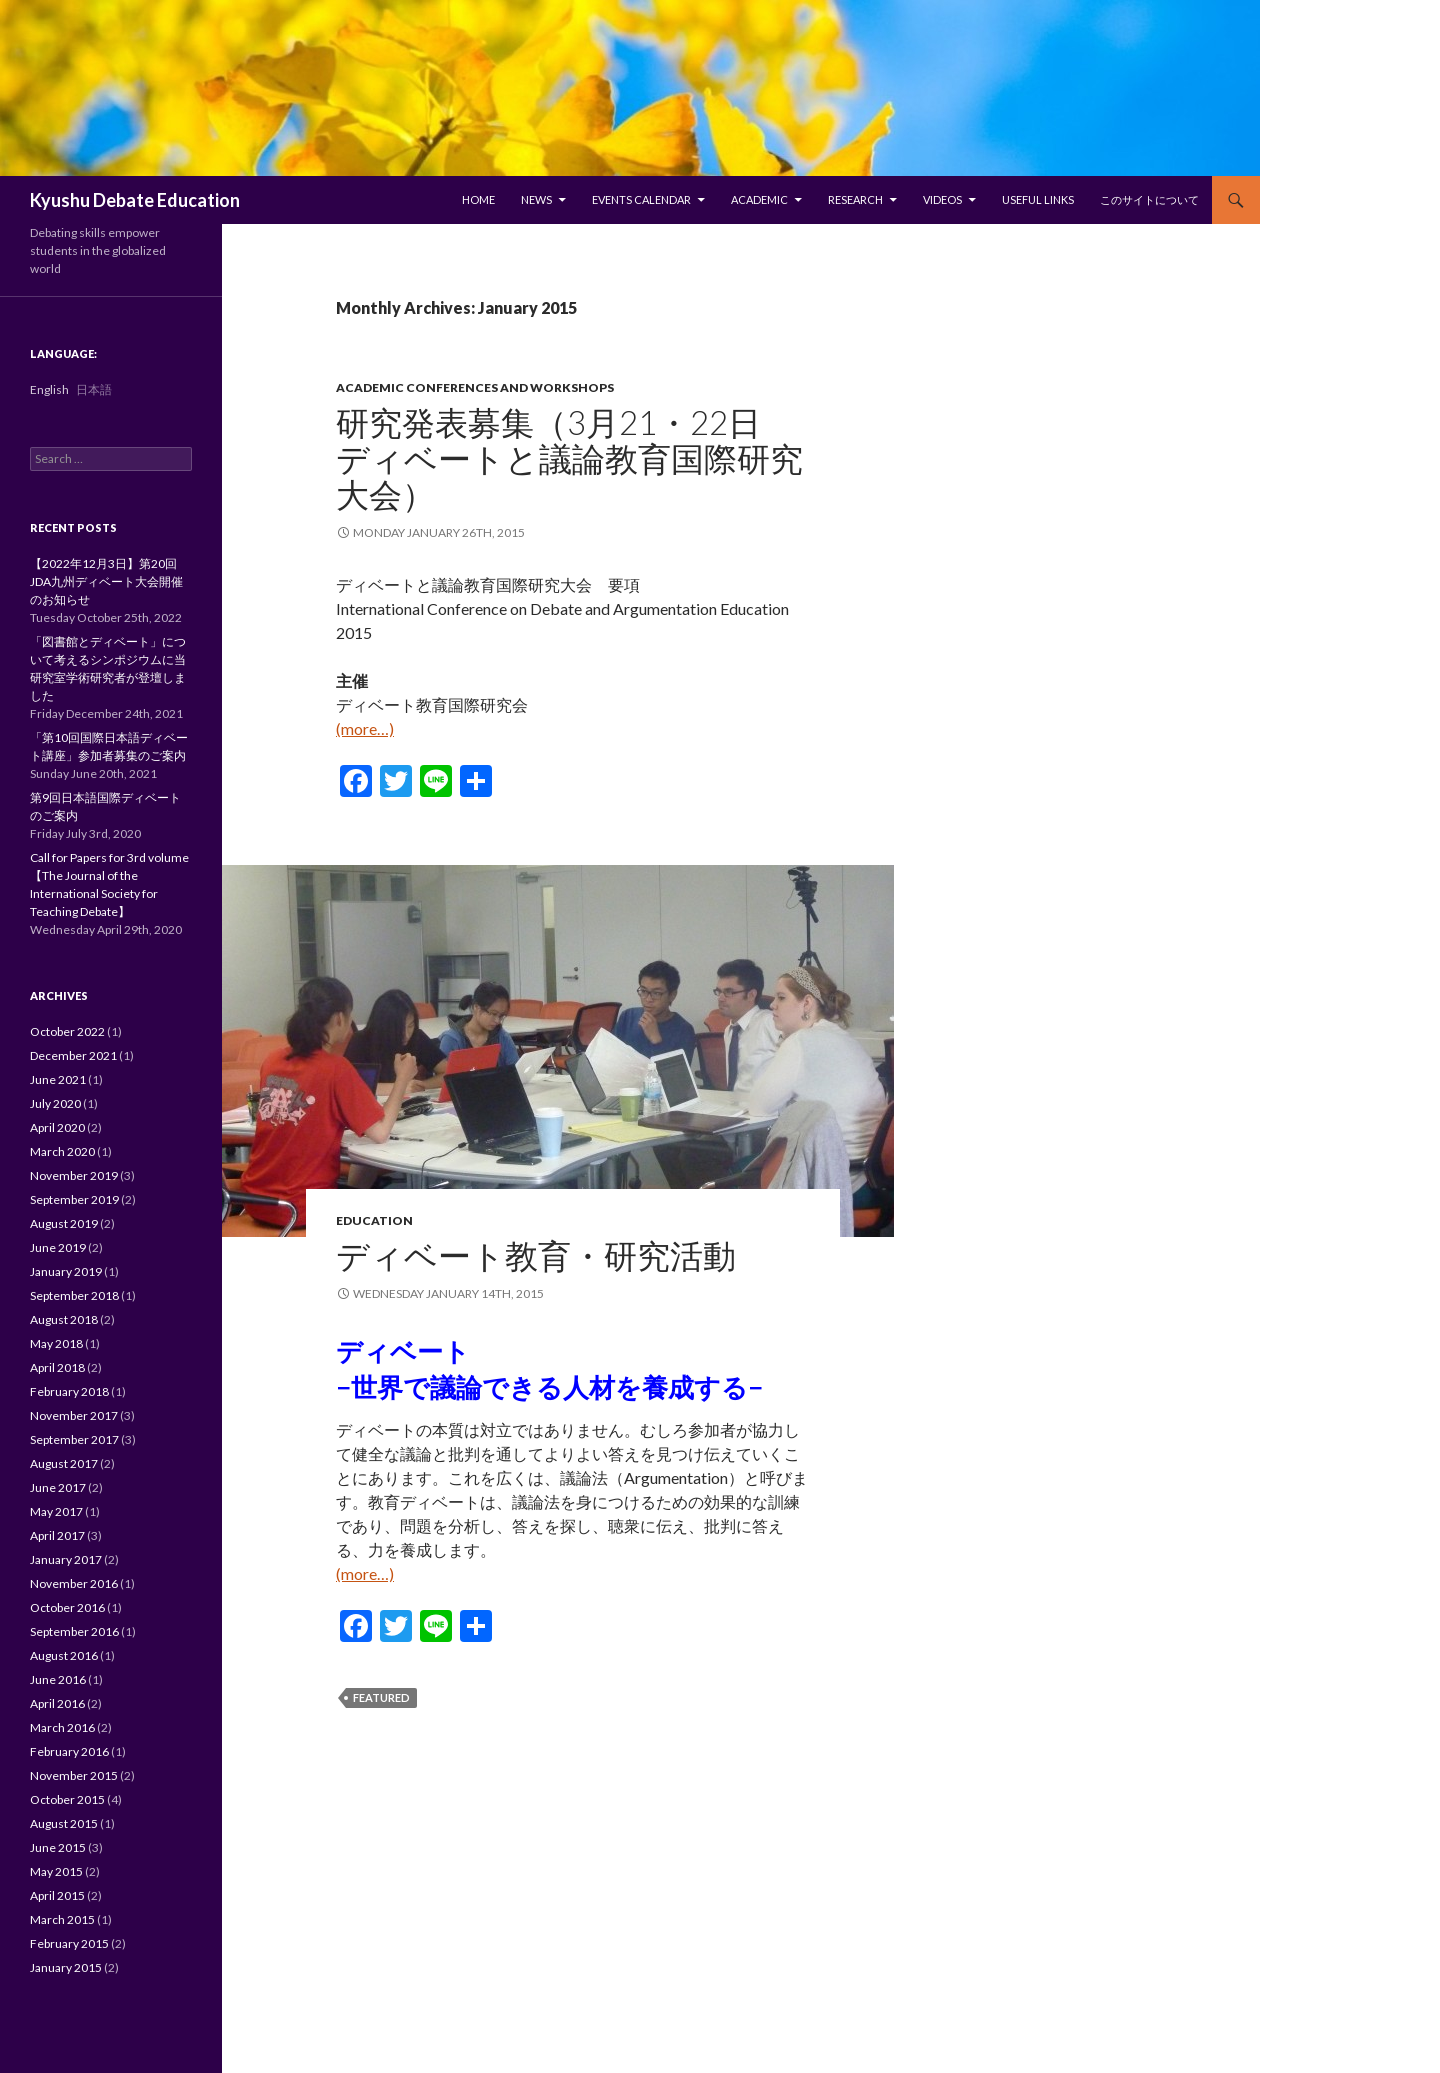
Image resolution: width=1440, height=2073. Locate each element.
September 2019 (74, 1199)
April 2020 (57, 1127)
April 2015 (57, 1895)
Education (374, 1220)
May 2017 (56, 1511)
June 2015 (58, 1847)
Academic (759, 199)
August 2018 (64, 1319)
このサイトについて (1149, 199)
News (536, 199)
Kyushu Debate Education (135, 200)
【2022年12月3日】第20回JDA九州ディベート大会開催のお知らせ (106, 581)
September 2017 (74, 1439)
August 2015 (64, 1823)
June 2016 (58, 1679)
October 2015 (67, 1799)
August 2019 (64, 1223)
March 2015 (62, 1919)
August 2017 (64, 1463)
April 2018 (57, 1367)
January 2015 (66, 1967)
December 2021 (73, 1055)
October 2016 (67, 1607)
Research (855, 199)
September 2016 (74, 1631)
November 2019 (74, 1175)
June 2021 (58, 1079)
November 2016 (74, 1583)
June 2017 (58, 1487)
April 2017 (57, 1535)
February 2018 (69, 1391)
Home (478, 199)
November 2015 (74, 1775)
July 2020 (55, 1103)
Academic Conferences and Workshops (475, 387)
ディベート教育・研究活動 (536, 1255)
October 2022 (67, 1031)
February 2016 (69, 1751)
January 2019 (66, 1271)
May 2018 (56, 1343)
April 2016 (57, 1703)
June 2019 (58, 1247)
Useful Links (1038, 199)
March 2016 (62, 1727)
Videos (942, 199)
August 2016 (64, 1655)
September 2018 (74, 1295)
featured (381, 1697)
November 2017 (74, 1415)
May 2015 (56, 1871)
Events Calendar (641, 199)
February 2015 (69, 1943)
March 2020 (62, 1151)
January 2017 (66, 1559)
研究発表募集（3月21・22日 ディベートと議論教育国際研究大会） (569, 458)
